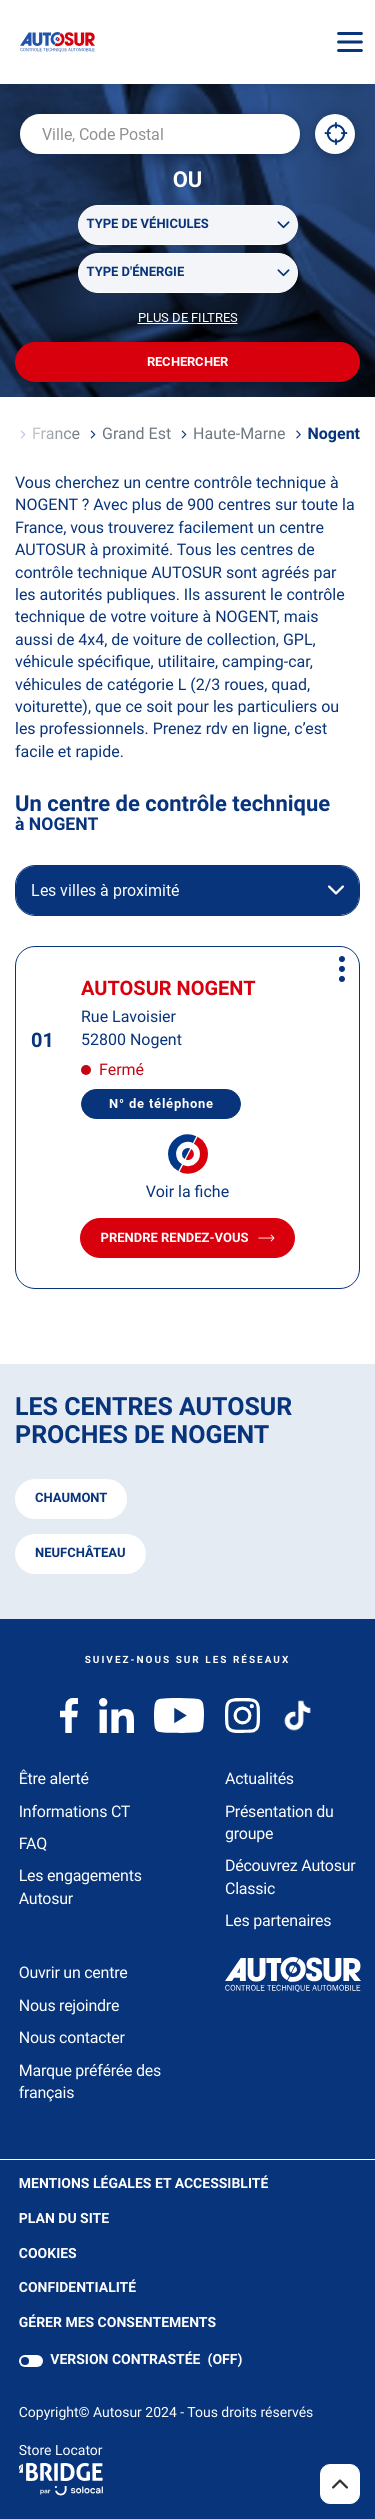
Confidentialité (77, 2288)
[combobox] (160, 134)
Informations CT (74, 1811)
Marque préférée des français (90, 2081)
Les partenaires (278, 1920)
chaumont (71, 1498)
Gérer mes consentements (117, 2323)
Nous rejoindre (69, 2005)
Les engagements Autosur (80, 1886)
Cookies (48, 2254)
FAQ (33, 1843)
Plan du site (64, 2219)
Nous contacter (72, 2037)
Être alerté (54, 1778)
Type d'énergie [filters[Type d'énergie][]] (136, 272)
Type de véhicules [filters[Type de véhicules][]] (148, 224)
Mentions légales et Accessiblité (144, 2184)
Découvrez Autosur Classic (290, 1876)
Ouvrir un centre (73, 1972)
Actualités (259, 1778)
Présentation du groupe (279, 1822)
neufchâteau (80, 1553)
